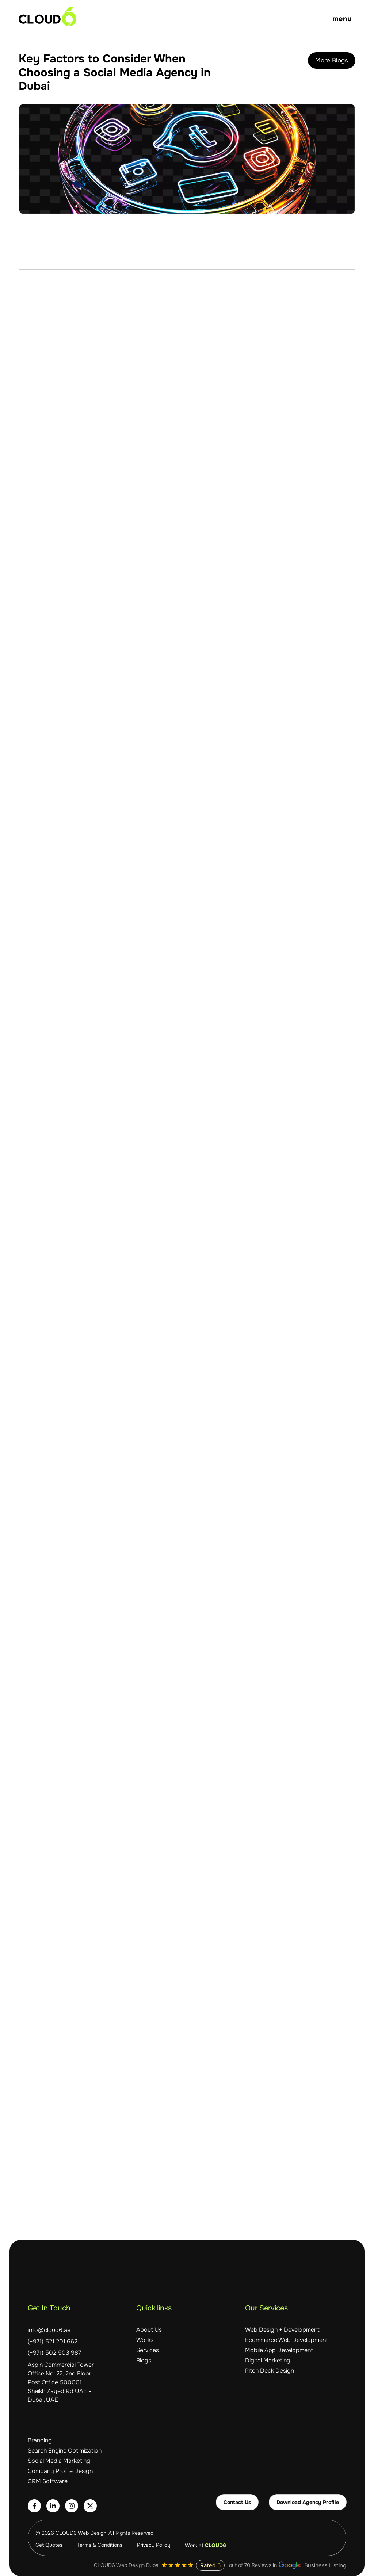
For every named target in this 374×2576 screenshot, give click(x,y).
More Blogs (331, 60)
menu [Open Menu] (342, 19)
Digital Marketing (267, 2360)
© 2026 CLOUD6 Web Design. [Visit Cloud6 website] (71, 2533)
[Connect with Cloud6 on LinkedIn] (53, 2505)
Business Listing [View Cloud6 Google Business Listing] (312, 2565)
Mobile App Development (279, 2350)
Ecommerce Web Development (286, 2340)
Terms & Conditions (99, 2545)
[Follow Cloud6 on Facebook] (34, 2505)
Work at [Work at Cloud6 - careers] (205, 2545)
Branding (40, 2440)
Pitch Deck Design (269, 2370)
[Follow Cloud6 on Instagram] (71, 2505)
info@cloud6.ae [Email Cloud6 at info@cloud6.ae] (49, 2330)
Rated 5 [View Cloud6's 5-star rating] (210, 2565)
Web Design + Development (282, 2330)
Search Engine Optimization (65, 2450)
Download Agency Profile (307, 2502)
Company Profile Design (60, 2471)
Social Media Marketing (59, 2461)
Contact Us (237, 2502)
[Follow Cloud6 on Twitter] (90, 2505)
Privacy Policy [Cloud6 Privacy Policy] (153, 2545)
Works (144, 2340)
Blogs (143, 2360)
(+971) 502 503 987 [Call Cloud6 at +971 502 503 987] (54, 2353)
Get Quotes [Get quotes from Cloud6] (48, 2545)
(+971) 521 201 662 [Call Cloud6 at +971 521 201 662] (52, 2341)
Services (147, 2350)
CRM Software (48, 2481)
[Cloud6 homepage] (47, 16)
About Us (149, 2330)
